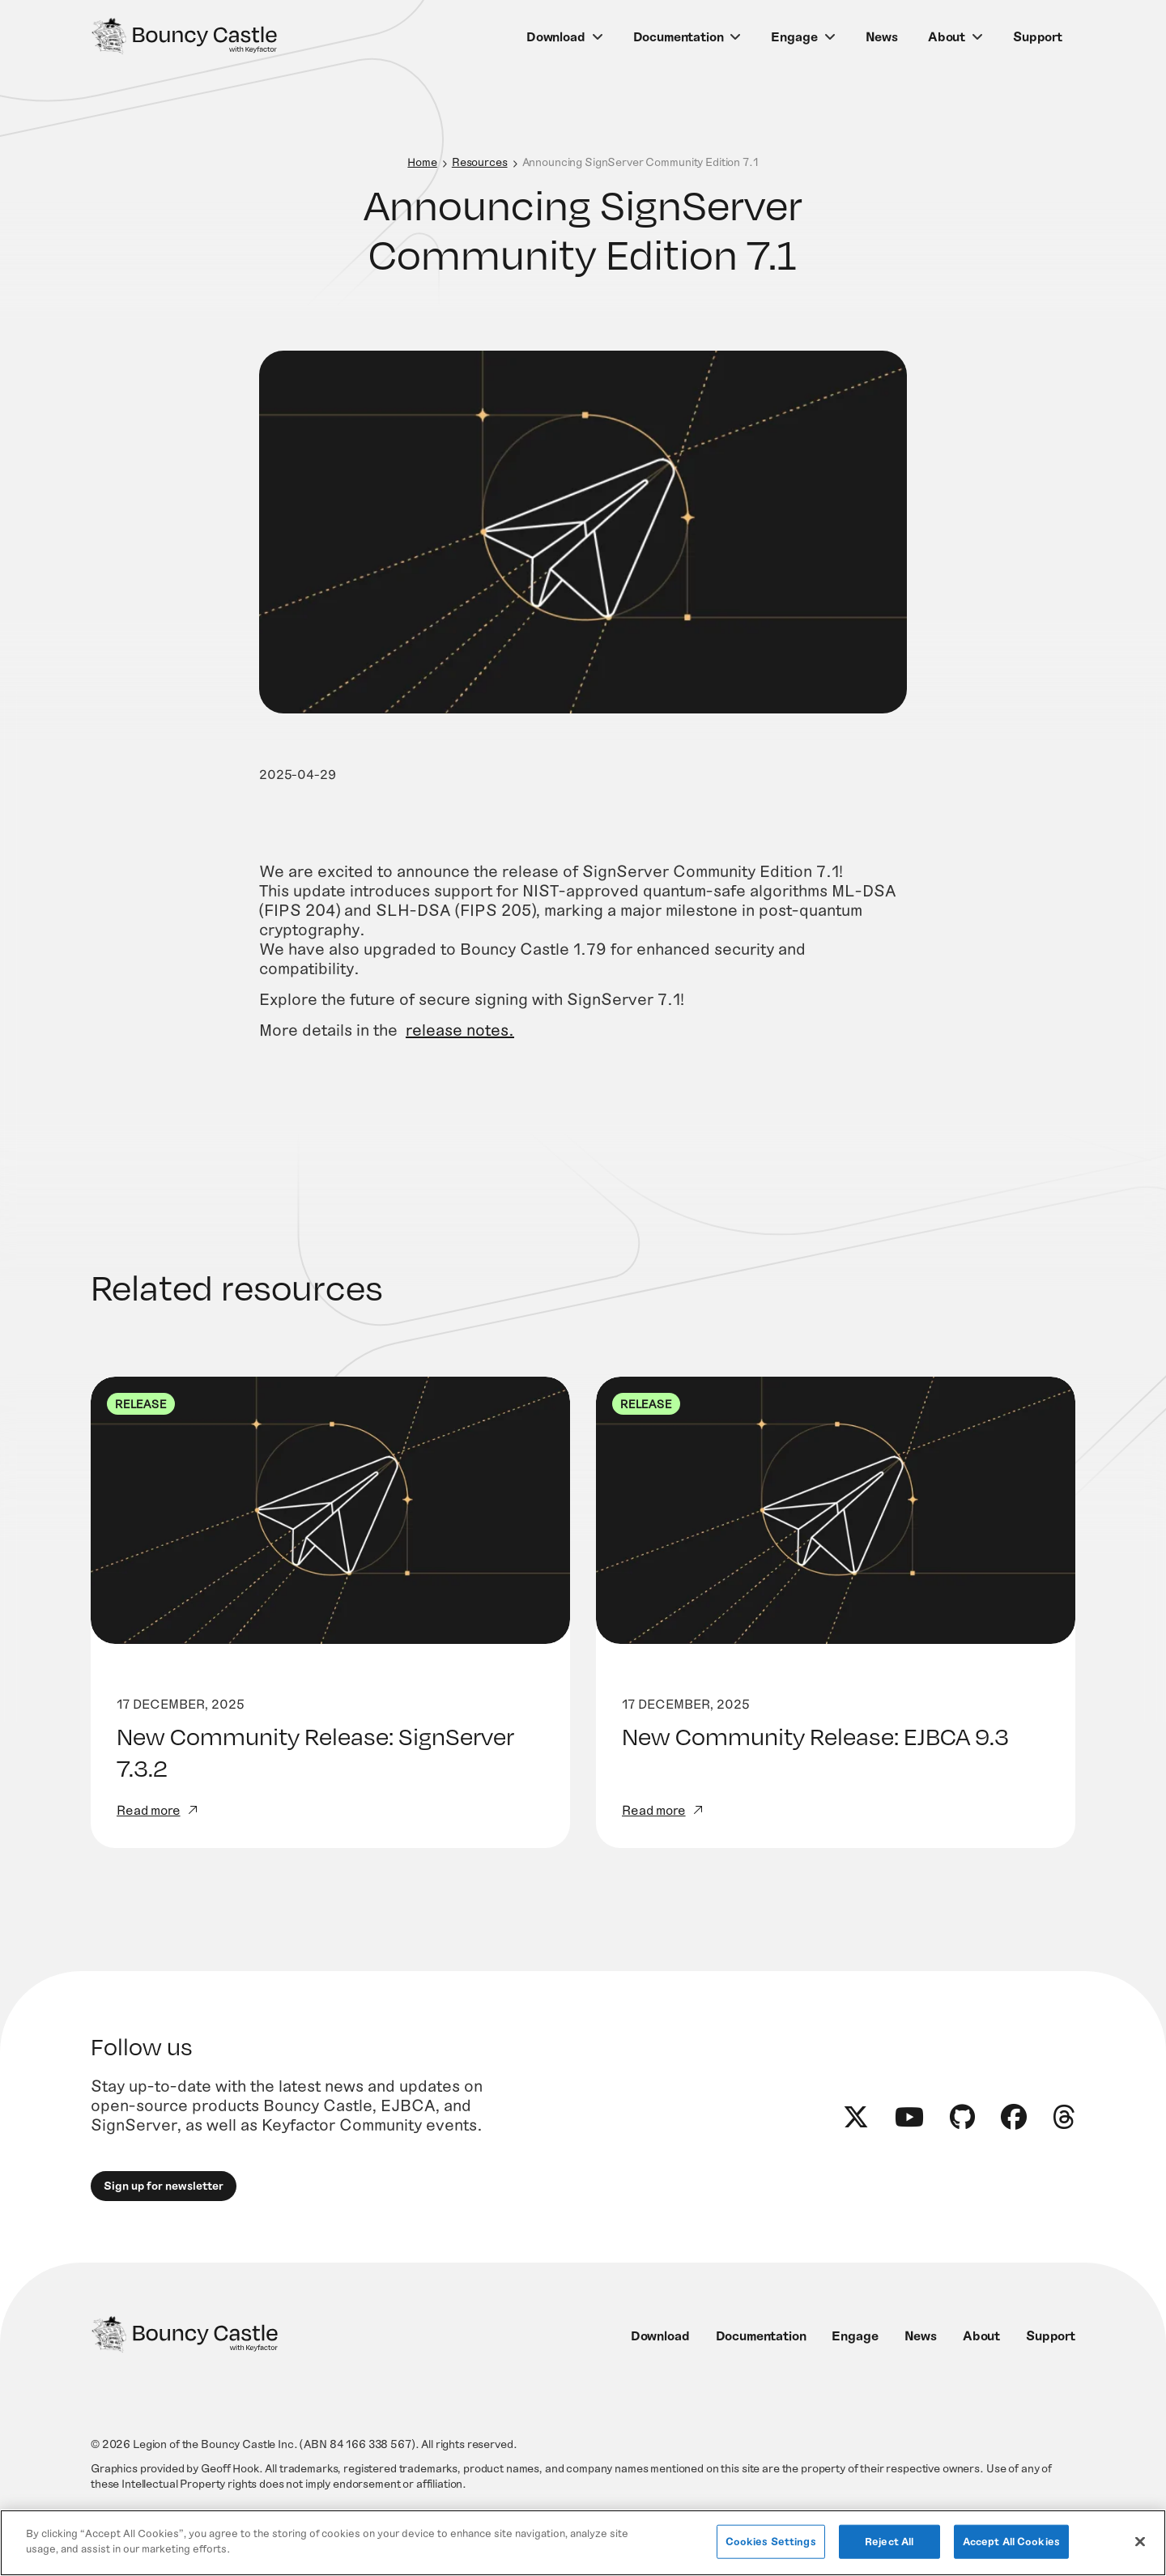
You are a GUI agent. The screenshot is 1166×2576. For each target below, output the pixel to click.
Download (555, 36)
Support (1037, 36)
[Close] (1140, 2541)
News (882, 36)
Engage (794, 36)
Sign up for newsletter (163, 2185)
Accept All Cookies (1011, 2541)
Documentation (678, 36)
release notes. (460, 1053)
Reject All (889, 2541)
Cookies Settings (771, 2541)
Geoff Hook (230, 2468)
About (946, 36)
